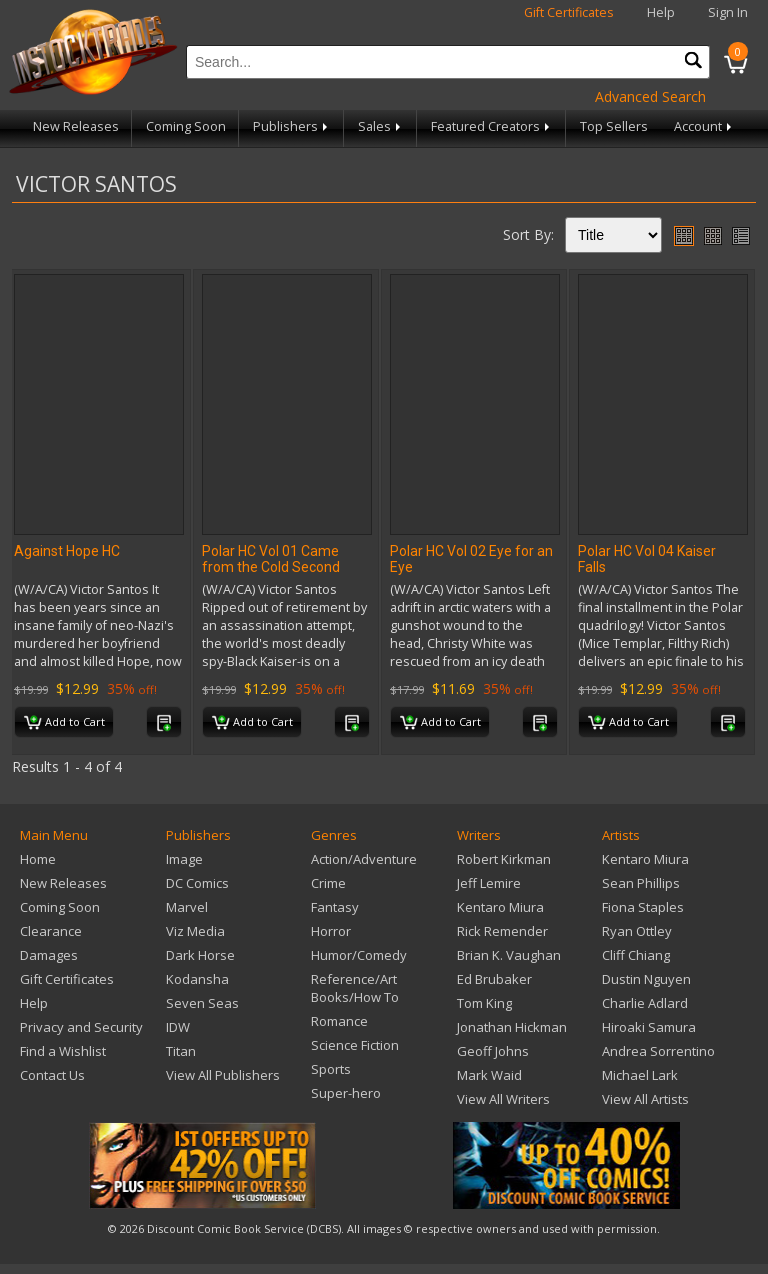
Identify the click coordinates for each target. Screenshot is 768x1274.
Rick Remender (502, 931)
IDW (178, 1027)
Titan (181, 1051)
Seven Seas (202, 1003)
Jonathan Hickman (512, 1027)
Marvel (187, 907)
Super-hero (346, 1093)
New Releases (76, 126)
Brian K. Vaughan (509, 955)
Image (184, 859)
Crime (328, 883)
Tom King (484, 1003)
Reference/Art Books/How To (355, 988)
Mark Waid (489, 1075)
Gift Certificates (569, 12)
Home (38, 859)
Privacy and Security (81, 1027)
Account (704, 126)
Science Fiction (355, 1045)
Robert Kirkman (504, 859)
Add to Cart (64, 723)
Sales (381, 126)
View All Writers (503, 1099)
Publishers (292, 126)
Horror (331, 931)
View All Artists (645, 1099)
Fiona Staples (643, 907)
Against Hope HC (67, 551)
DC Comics (197, 883)
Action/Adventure (364, 859)
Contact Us (52, 1075)
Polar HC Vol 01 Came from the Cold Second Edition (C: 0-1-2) (271, 567)
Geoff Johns (493, 1051)
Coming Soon (186, 126)
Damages (49, 955)
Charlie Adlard (645, 1003)
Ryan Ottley (637, 931)
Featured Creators (492, 126)
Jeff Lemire (489, 883)
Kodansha (197, 979)
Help (661, 12)
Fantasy (335, 907)
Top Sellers (614, 126)
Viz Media (195, 931)
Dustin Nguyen (646, 979)
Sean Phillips (641, 883)
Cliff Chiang (636, 955)
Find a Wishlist (63, 1051)
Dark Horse (200, 955)
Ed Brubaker (494, 979)
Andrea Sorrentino (658, 1051)
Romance (339, 1021)
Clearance (51, 931)
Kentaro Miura (500, 907)
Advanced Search (650, 96)
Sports (331, 1069)
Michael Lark (640, 1075)
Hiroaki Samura (649, 1027)
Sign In (728, 12)
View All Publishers (223, 1075)
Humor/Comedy (359, 955)
